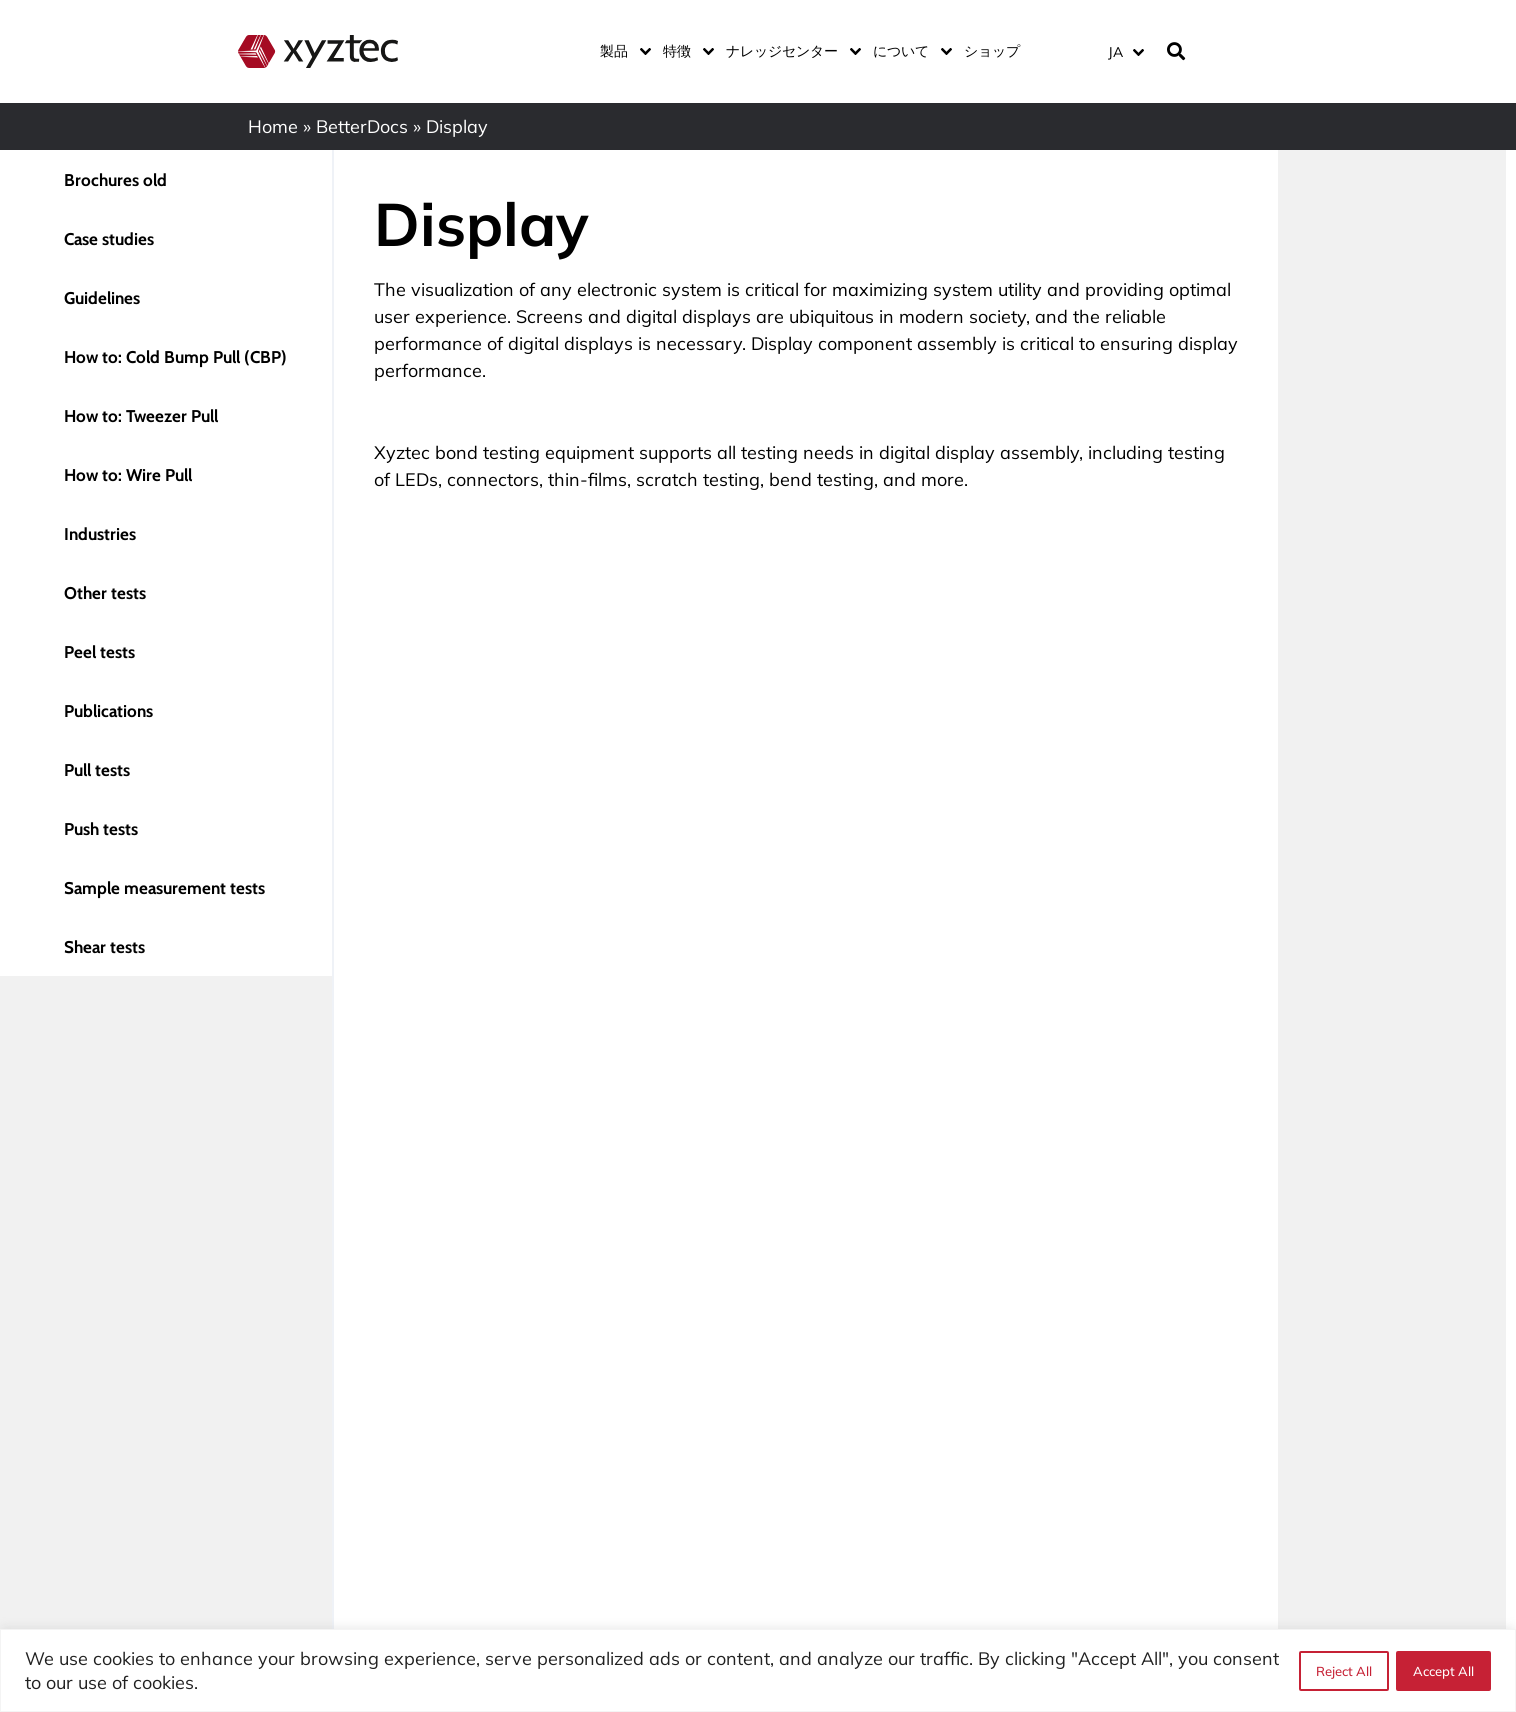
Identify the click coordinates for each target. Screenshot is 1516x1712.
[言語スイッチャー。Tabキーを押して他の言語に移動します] (1125, 51)
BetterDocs (362, 126)
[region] (758, 1670)
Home (273, 126)
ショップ (992, 51)
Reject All (1343, 1671)
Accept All (1443, 1671)
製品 (621, 51)
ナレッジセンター (789, 51)
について (908, 51)
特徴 (684, 51)
